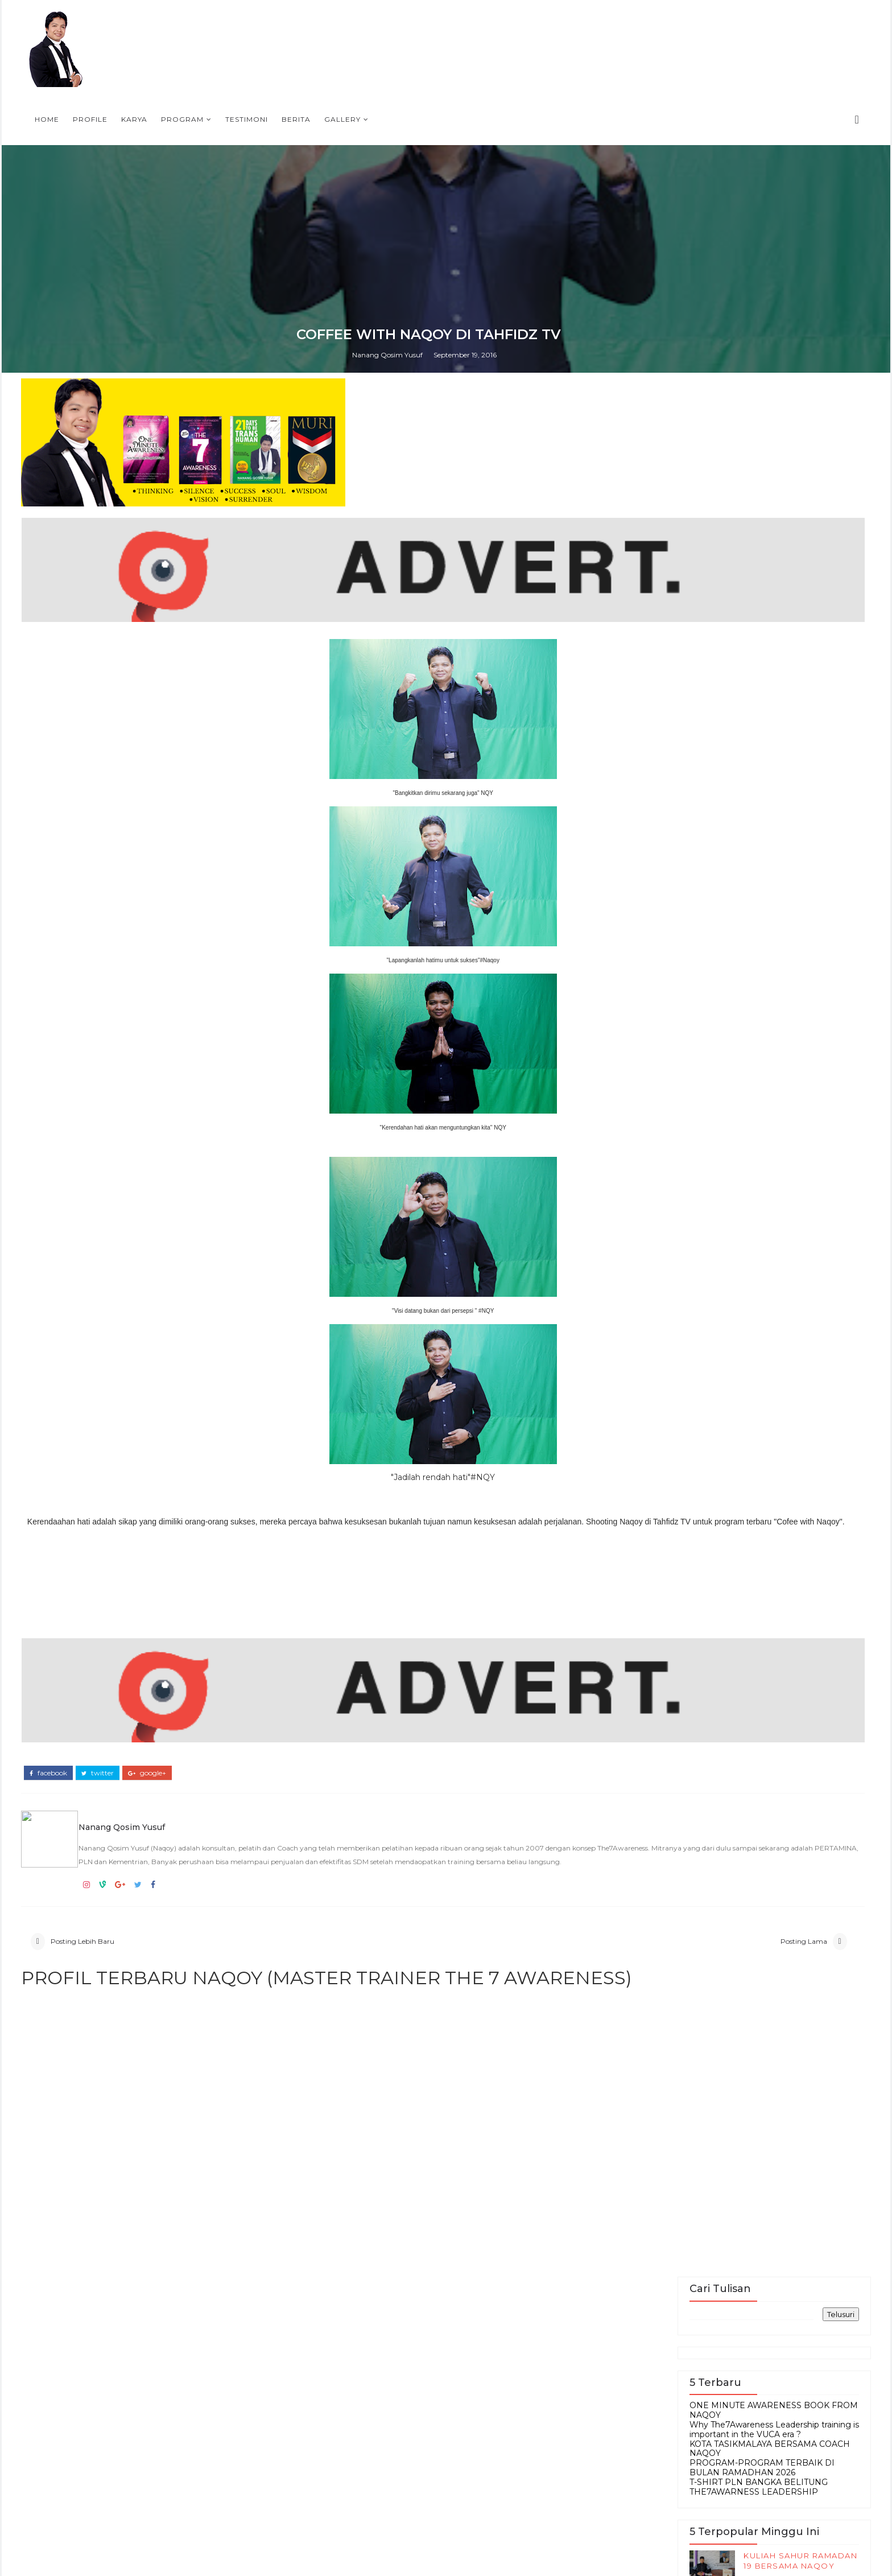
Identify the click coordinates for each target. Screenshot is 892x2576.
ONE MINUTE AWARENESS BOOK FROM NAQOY (681, 1793)
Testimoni (582, 26)
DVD (705, 2552)
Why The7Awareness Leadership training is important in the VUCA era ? (682, 1811)
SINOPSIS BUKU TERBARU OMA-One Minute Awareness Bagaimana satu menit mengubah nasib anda (682, 2443)
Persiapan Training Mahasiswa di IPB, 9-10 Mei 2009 (701, 2387)
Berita (631, 26)
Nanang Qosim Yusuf (405, 1607)
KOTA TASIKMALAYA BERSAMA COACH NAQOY (677, 1831)
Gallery (678, 26)
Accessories (632, 2533)
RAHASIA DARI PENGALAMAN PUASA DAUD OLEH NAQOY (698, 1994)
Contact (661, 2552)
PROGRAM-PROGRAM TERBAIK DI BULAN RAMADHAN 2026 (669, 1850)
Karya (470, 26)
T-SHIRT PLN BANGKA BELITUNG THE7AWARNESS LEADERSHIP (666, 1869)
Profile (425, 26)
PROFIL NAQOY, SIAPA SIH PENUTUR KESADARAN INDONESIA (705, 2285)
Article (694, 2533)
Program (518, 26)
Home (382, 26)
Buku (614, 2552)
